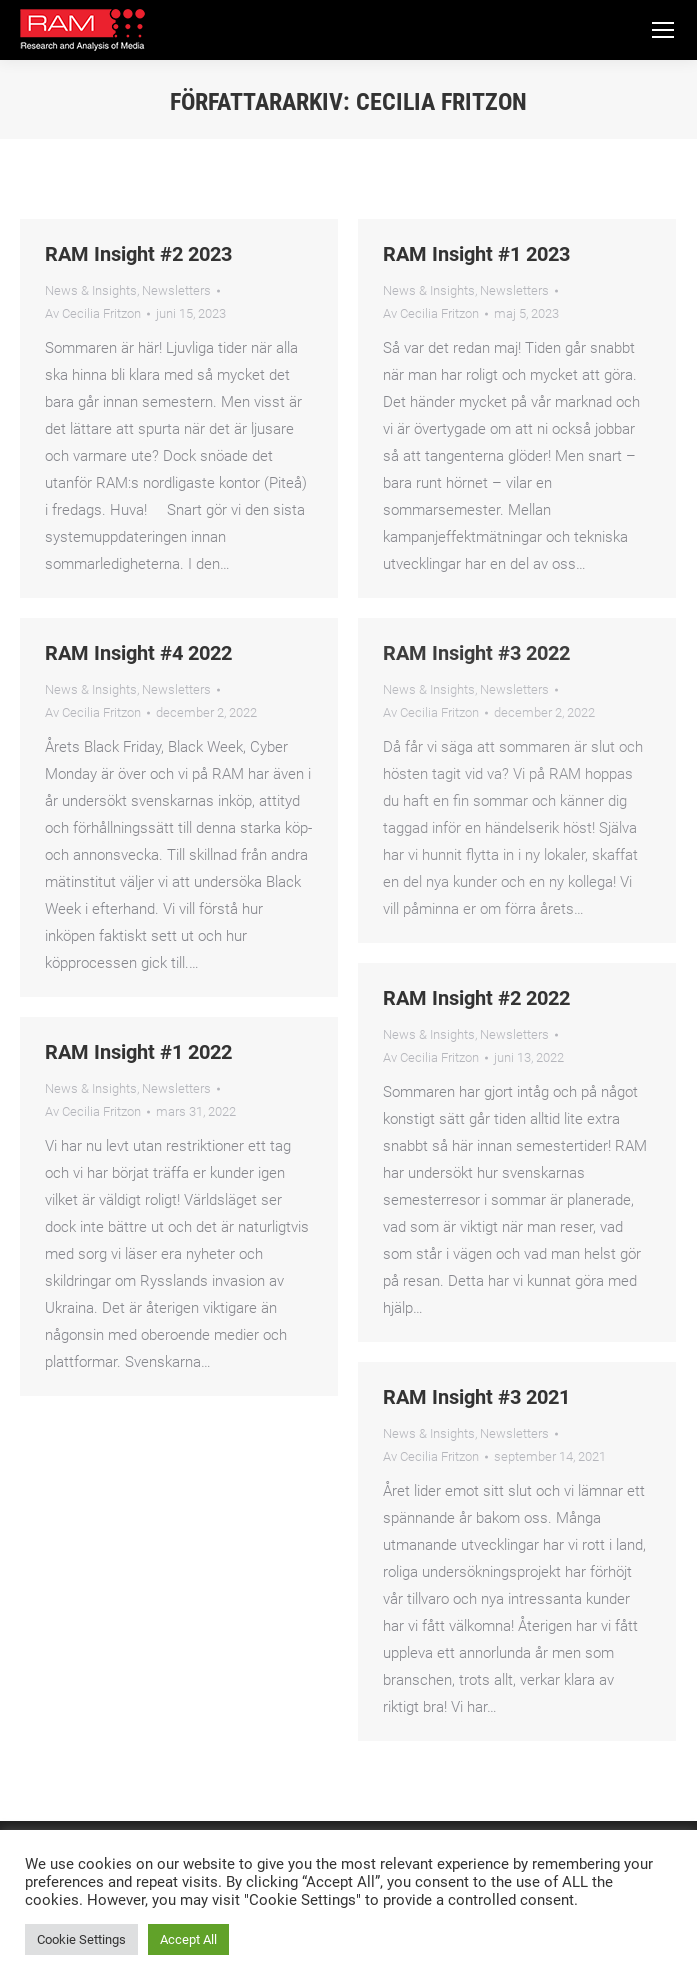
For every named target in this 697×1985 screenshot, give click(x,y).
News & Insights (91, 290)
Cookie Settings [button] (81, 1939)
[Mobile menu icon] (663, 30)
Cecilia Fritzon (441, 102)
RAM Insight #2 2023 (138, 254)
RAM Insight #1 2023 (476, 254)
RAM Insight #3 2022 (476, 653)
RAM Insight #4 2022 (138, 653)
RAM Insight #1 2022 (138, 1052)
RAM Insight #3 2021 (476, 1397)
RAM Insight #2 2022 (476, 998)
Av (93, 313)
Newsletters (176, 290)
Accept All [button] (188, 1939)
